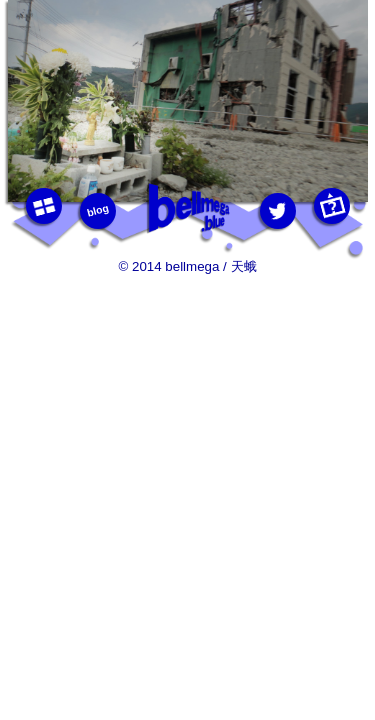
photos (43, 206)
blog (97, 210)
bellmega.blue (188, 208)
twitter (277, 211)
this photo (331, 206)
